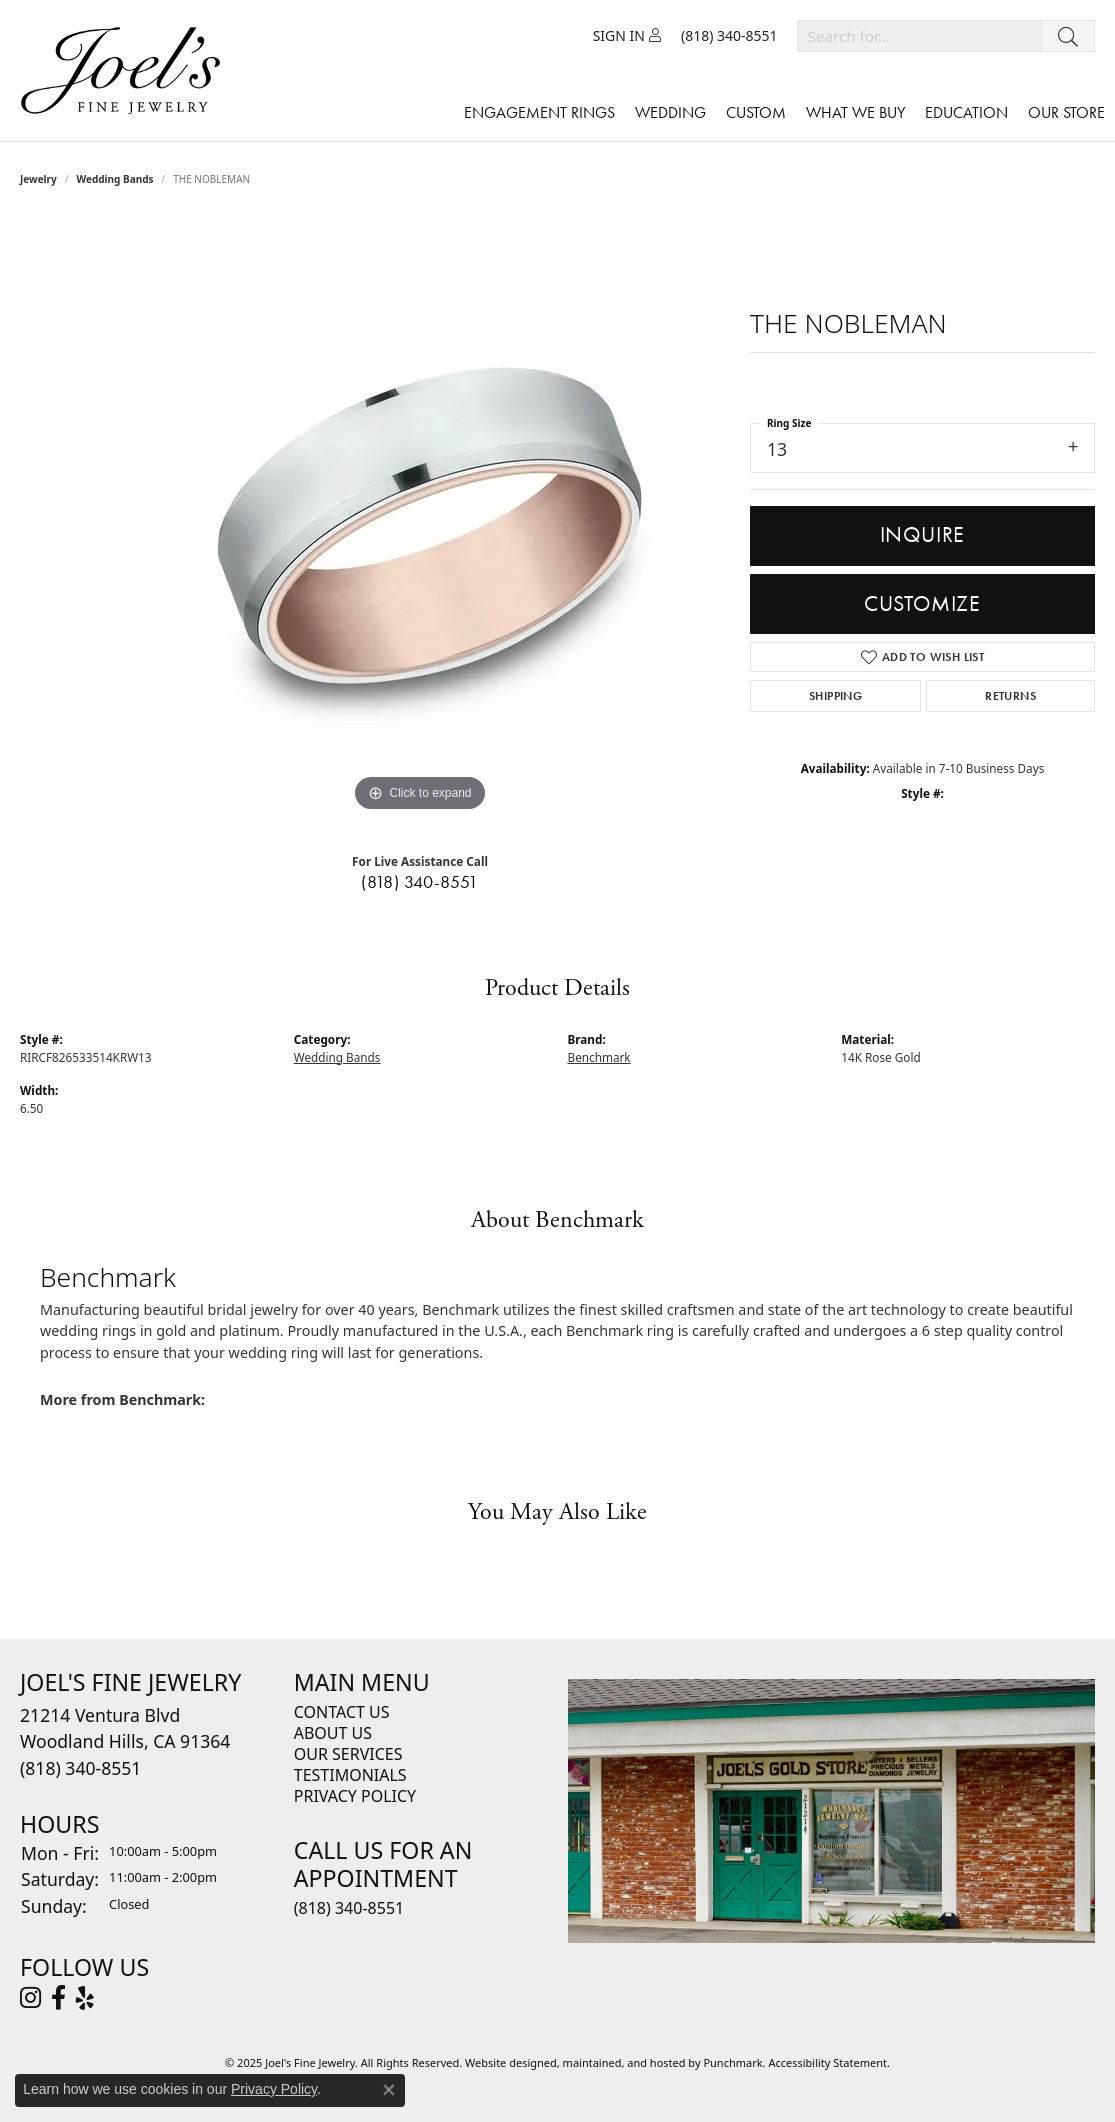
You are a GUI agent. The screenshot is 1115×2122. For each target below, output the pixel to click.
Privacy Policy (274, 2089)
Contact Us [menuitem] (342, 1712)
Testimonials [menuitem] (350, 1775)
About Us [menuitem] (333, 1733)
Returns (1010, 696)
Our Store (1066, 112)
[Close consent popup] (389, 2090)
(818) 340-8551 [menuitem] (349, 1907)
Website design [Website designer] (504, 2062)
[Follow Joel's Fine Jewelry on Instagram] (30, 1998)
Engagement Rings (539, 112)
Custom (756, 112)
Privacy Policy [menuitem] (355, 1796)
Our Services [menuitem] (348, 1754)
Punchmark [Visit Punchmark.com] (732, 2062)
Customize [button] (922, 603)
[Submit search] (1068, 36)
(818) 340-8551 (420, 882)
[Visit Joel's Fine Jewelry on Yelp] (85, 1998)
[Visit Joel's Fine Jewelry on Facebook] (58, 1998)
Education (966, 112)
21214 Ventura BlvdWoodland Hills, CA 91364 (125, 1741)
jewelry (38, 179)
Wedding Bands (115, 179)
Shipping (835, 696)
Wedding (670, 112)
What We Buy (855, 112)
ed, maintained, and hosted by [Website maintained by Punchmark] (624, 2062)
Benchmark (599, 1057)
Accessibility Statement (827, 2062)
